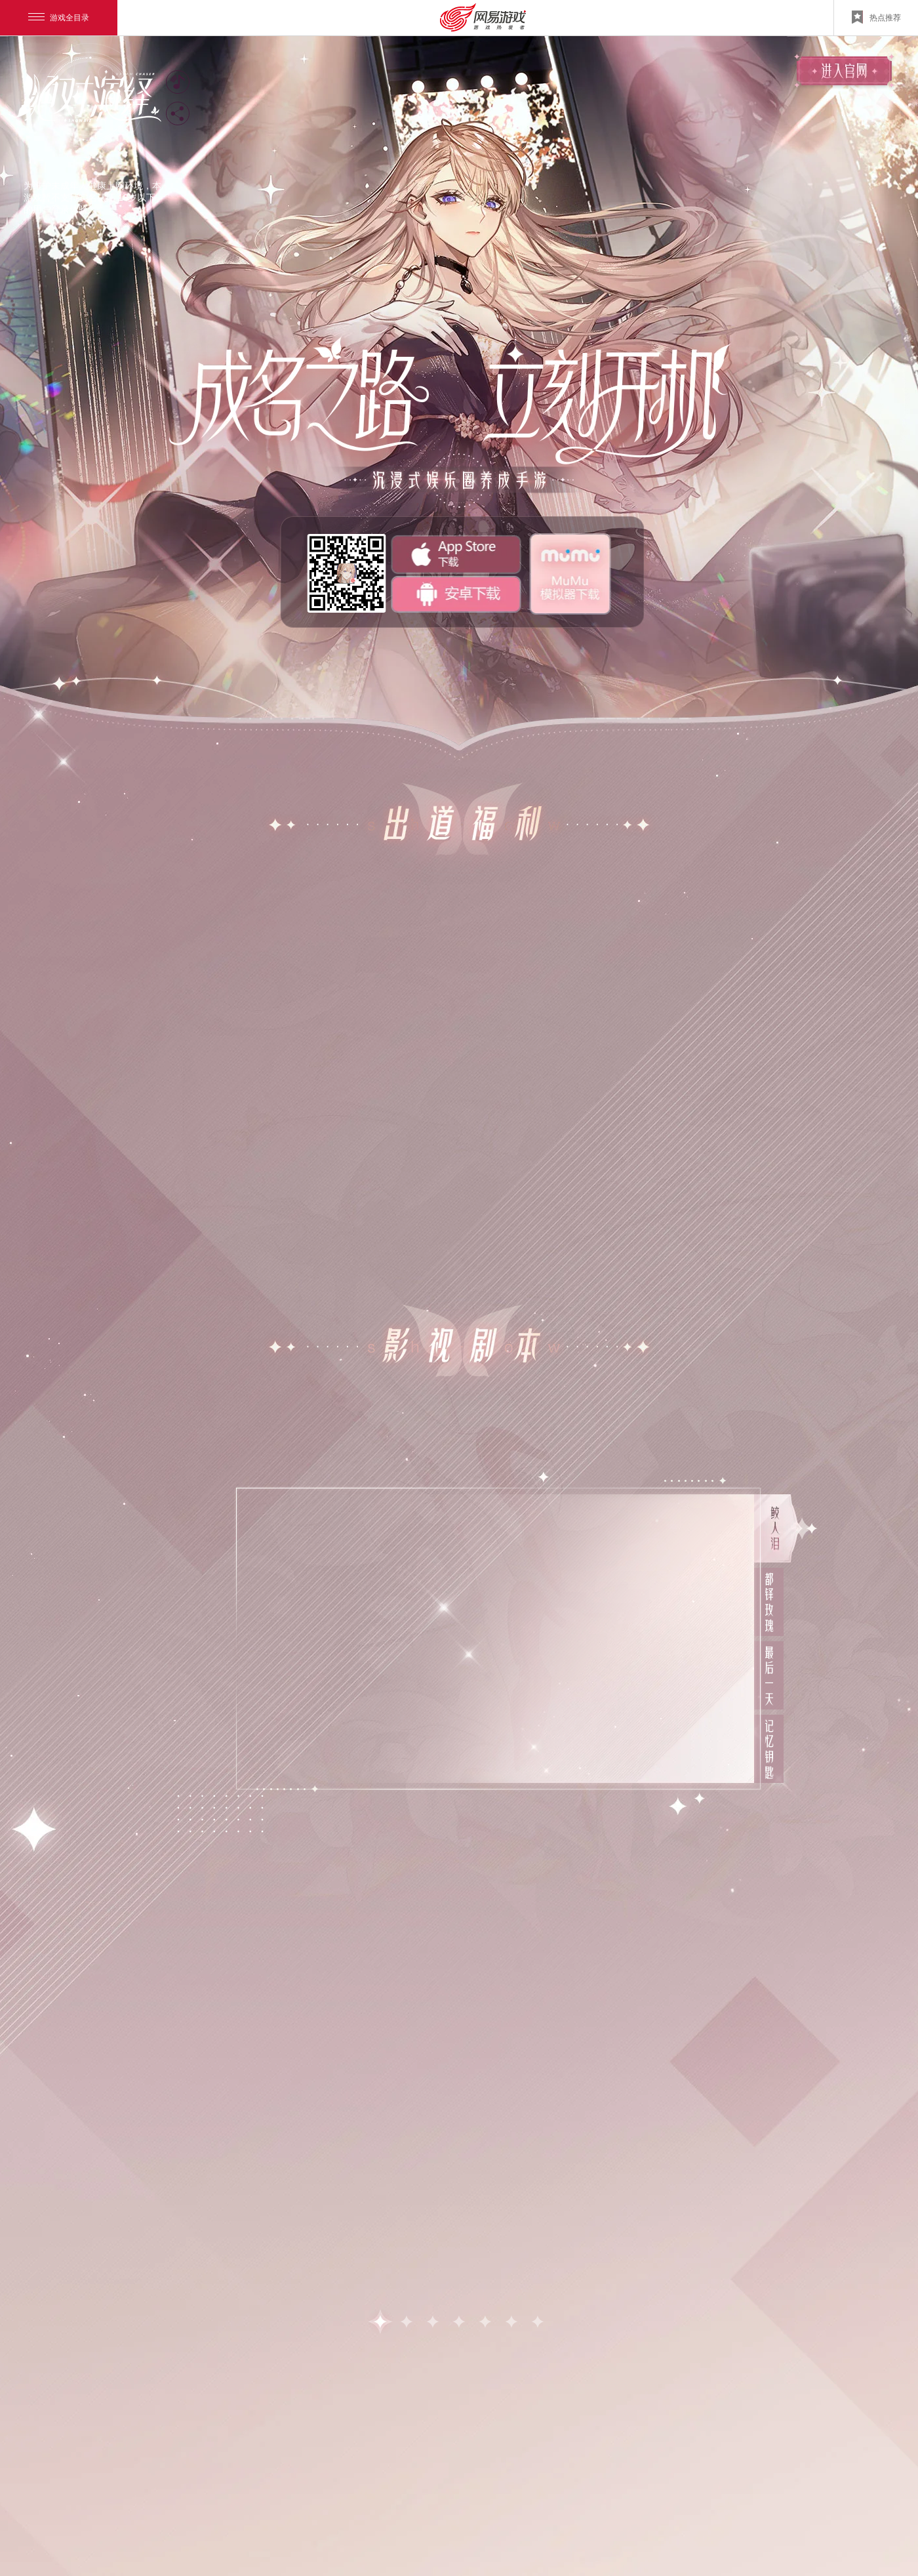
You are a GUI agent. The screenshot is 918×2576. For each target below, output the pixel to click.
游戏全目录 (58, 17)
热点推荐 (876, 17)
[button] (380, 2321)
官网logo (84, 99)
